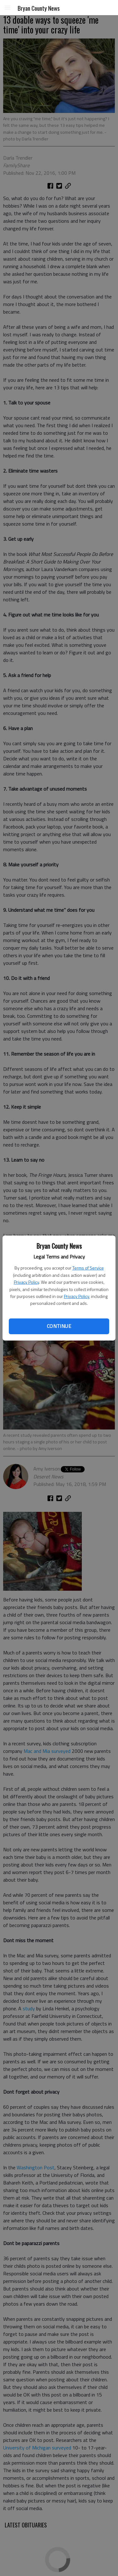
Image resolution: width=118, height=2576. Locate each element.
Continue (59, 1326)
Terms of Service (88, 1267)
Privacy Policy (26, 1282)
